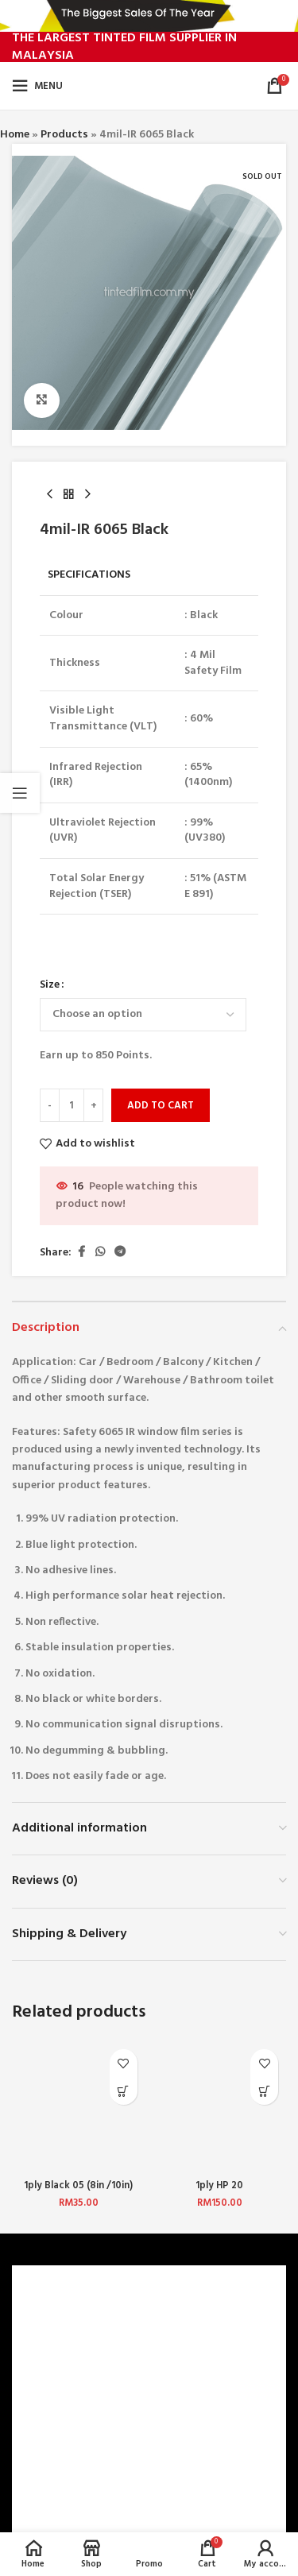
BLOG (35, 2435)
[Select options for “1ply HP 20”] (264, 2091)
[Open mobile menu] (37, 86)
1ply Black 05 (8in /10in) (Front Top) (78, 2192)
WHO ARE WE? (56, 2326)
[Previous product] (49, 495)
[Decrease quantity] (50, 1106)
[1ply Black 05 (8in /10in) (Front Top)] (78, 2108)
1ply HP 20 (219, 2186)
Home (14, 135)
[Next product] (87, 495)
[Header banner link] (149, 16)
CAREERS (43, 2354)
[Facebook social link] (81, 1253)
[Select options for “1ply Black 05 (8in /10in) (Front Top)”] (123, 2091)
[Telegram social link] (120, 1253)
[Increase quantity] (93, 1106)
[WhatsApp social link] (100, 1253)
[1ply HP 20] (220, 2108)
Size (50, 985)
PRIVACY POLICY (62, 2408)
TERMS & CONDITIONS (77, 2381)
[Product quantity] (71, 1106)
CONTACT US (54, 2514)
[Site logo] (150, 86)
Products (64, 135)
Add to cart (160, 1105)
